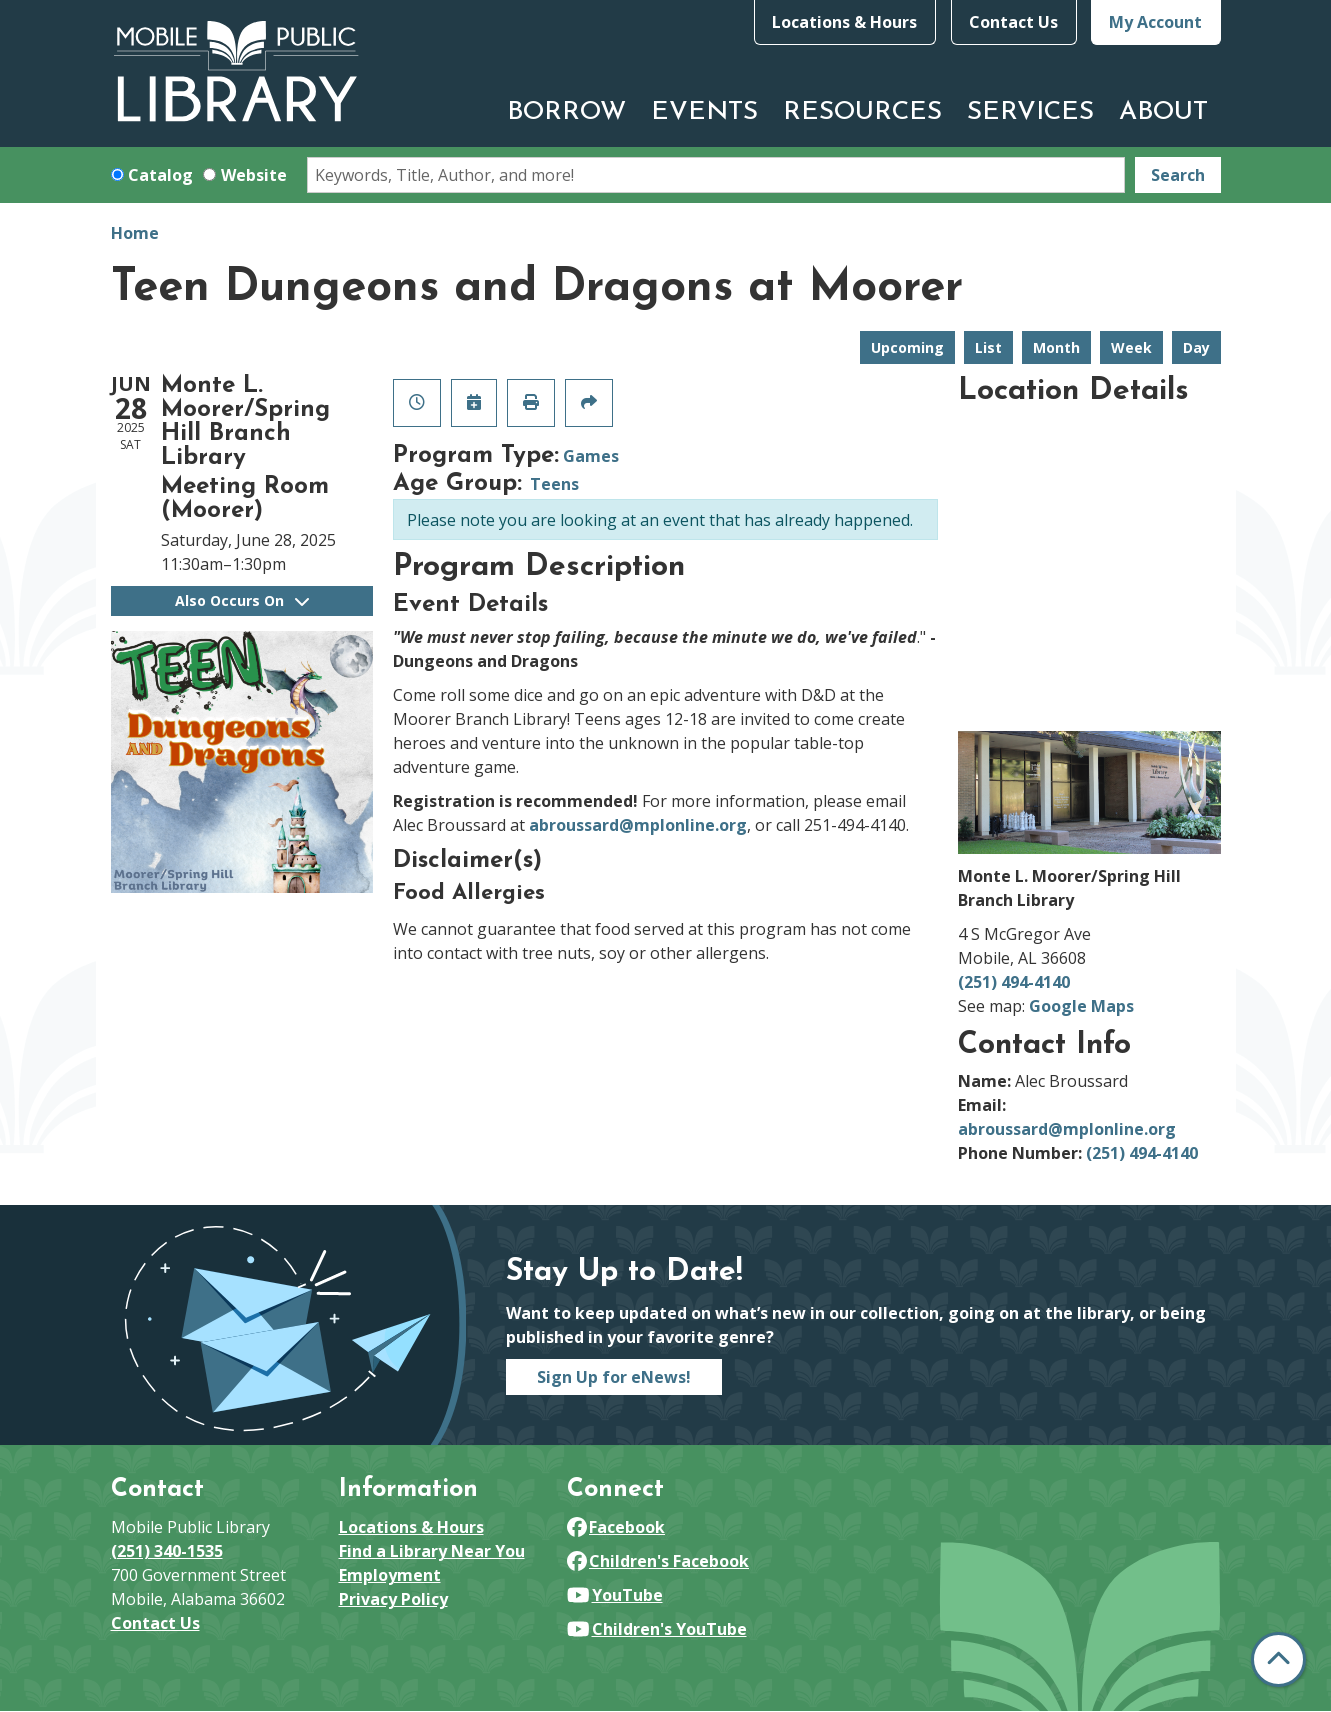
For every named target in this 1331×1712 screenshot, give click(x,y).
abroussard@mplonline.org (638, 825)
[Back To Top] (1278, 1659)
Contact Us (1013, 22)
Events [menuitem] (704, 112)
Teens (554, 484)
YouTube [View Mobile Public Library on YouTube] (615, 1595)
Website (254, 175)
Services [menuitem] (1030, 112)
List (988, 347)
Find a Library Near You (432, 1551)
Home (135, 233)
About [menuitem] (1163, 112)
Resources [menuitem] (862, 112)
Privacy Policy (393, 1599)
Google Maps (1081, 1006)
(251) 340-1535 (167, 1551)
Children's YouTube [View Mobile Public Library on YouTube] (657, 1629)
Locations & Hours (844, 22)
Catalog (160, 175)
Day (1196, 347)
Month (1056, 347)
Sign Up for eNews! (614, 1377)
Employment (390, 1575)
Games (591, 456)
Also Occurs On (242, 600)
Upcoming (907, 347)
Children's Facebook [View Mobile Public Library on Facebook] (658, 1561)
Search (1178, 175)
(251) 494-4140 (1014, 982)
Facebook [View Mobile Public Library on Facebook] (616, 1527)
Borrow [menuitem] (566, 112)
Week (1131, 347)
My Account (1155, 22)
